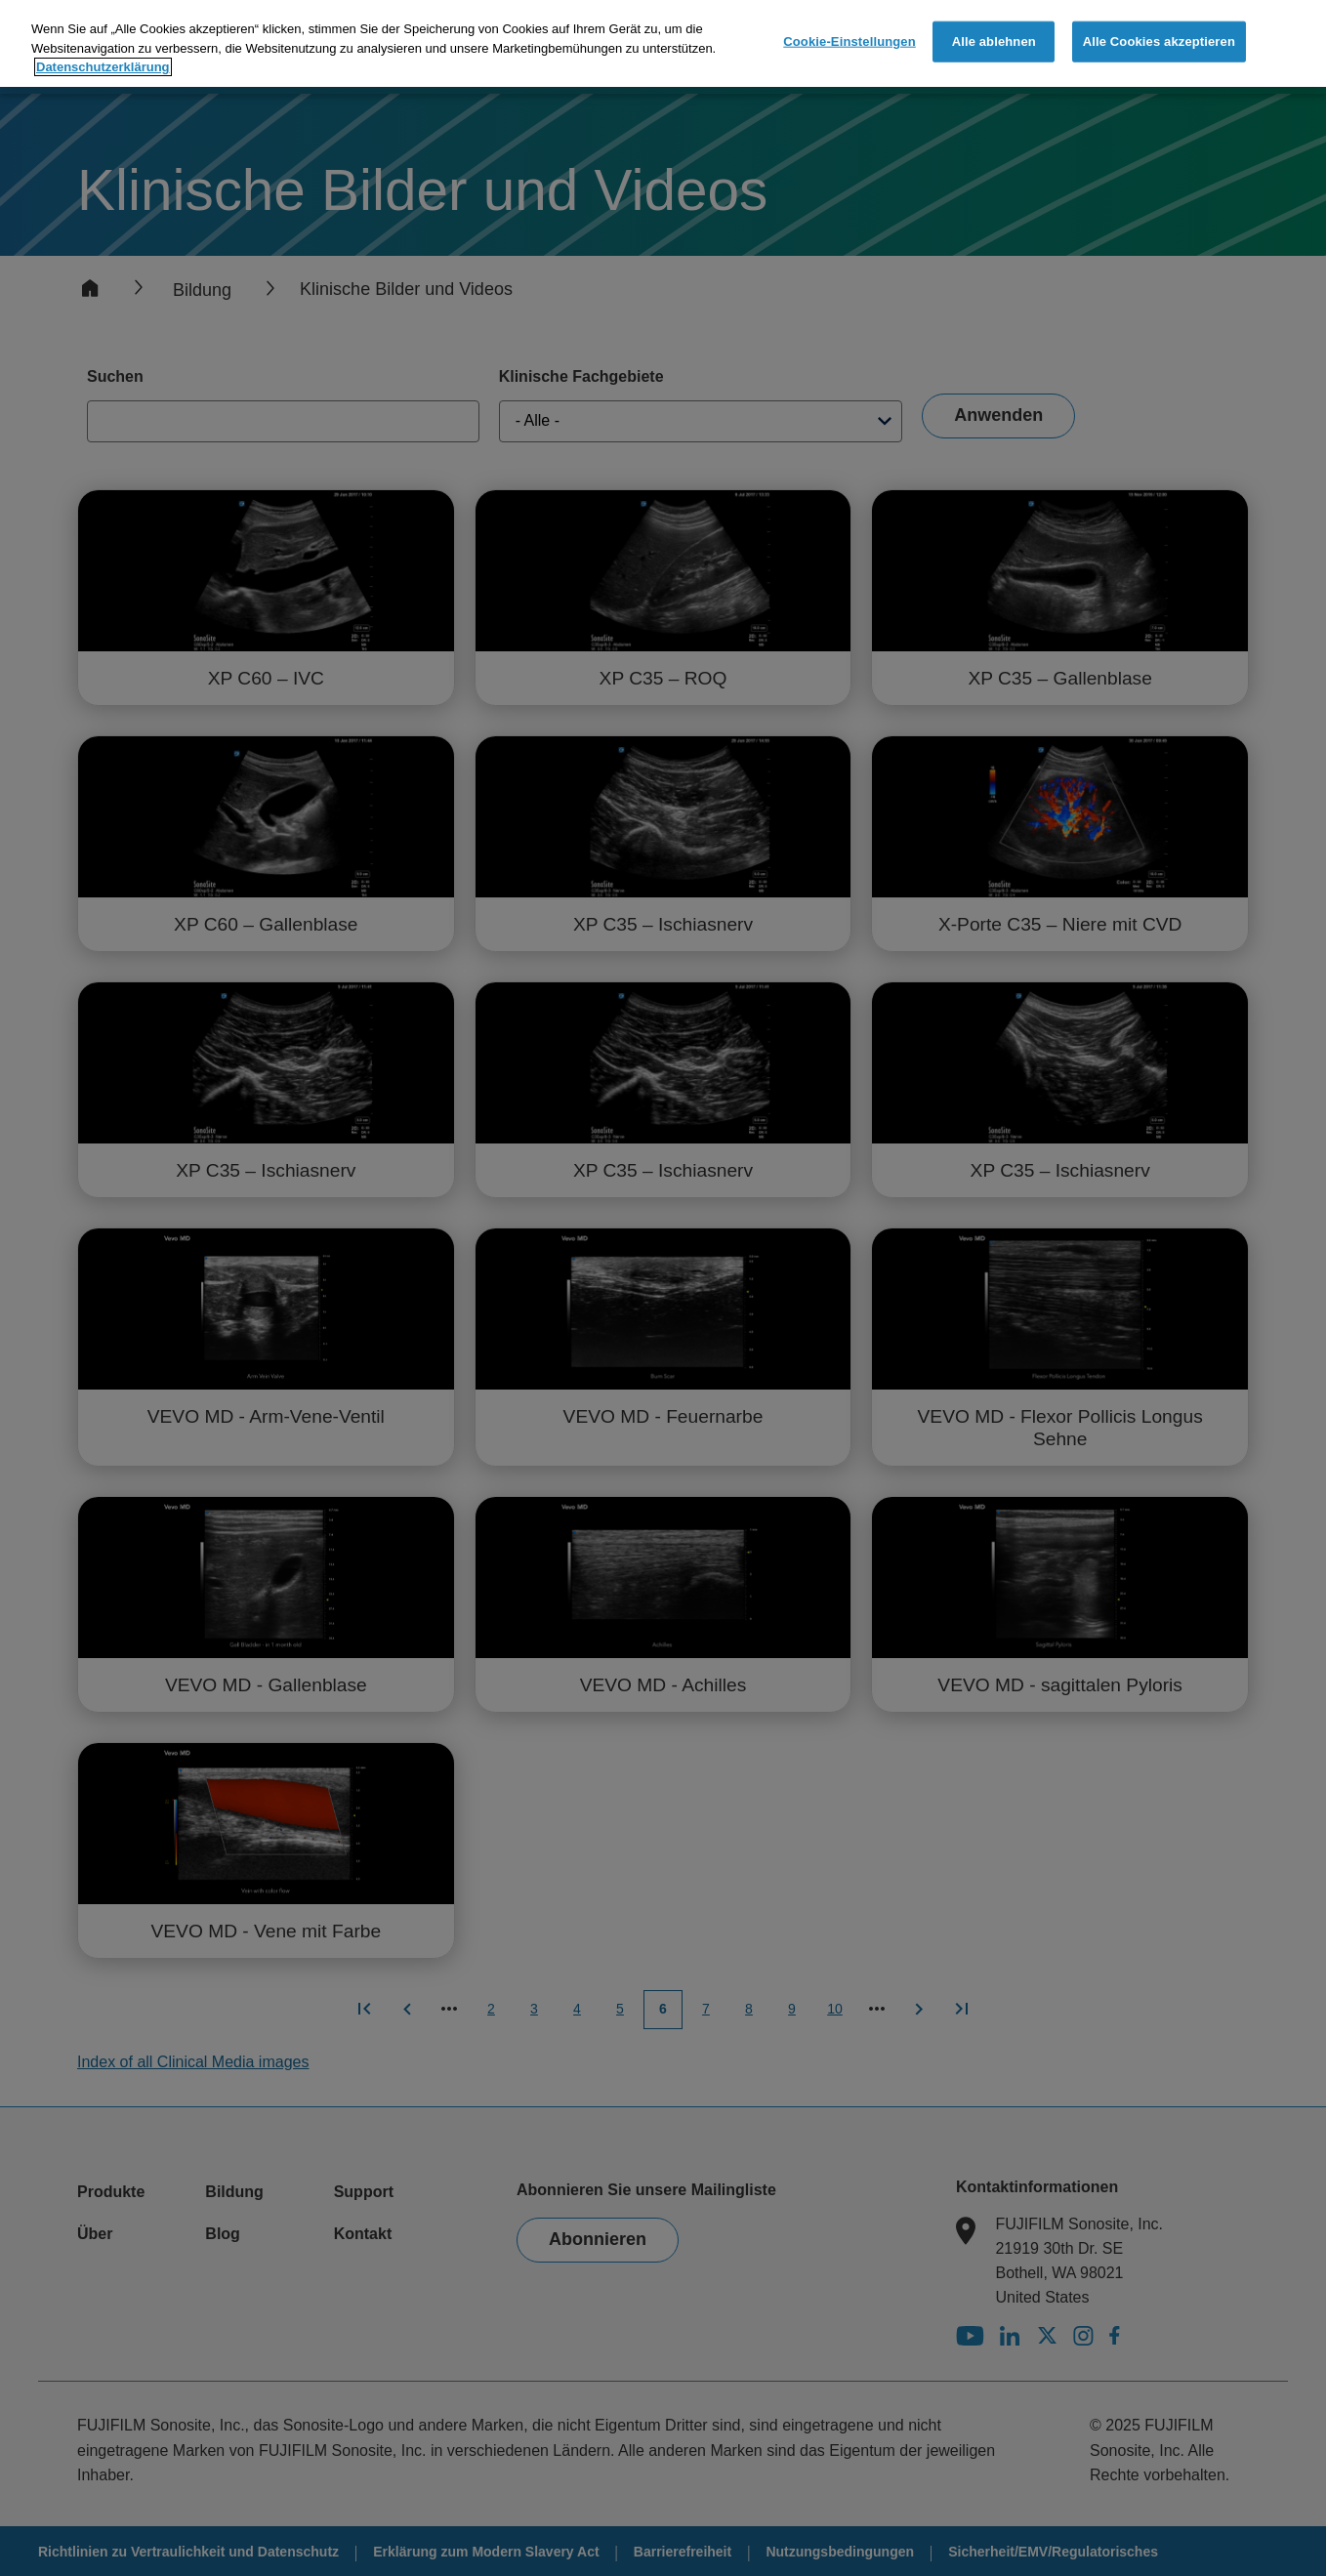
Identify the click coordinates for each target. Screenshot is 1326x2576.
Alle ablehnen (994, 40)
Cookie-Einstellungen (849, 40)
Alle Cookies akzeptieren (1159, 40)
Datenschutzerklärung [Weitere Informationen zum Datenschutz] (103, 66)
